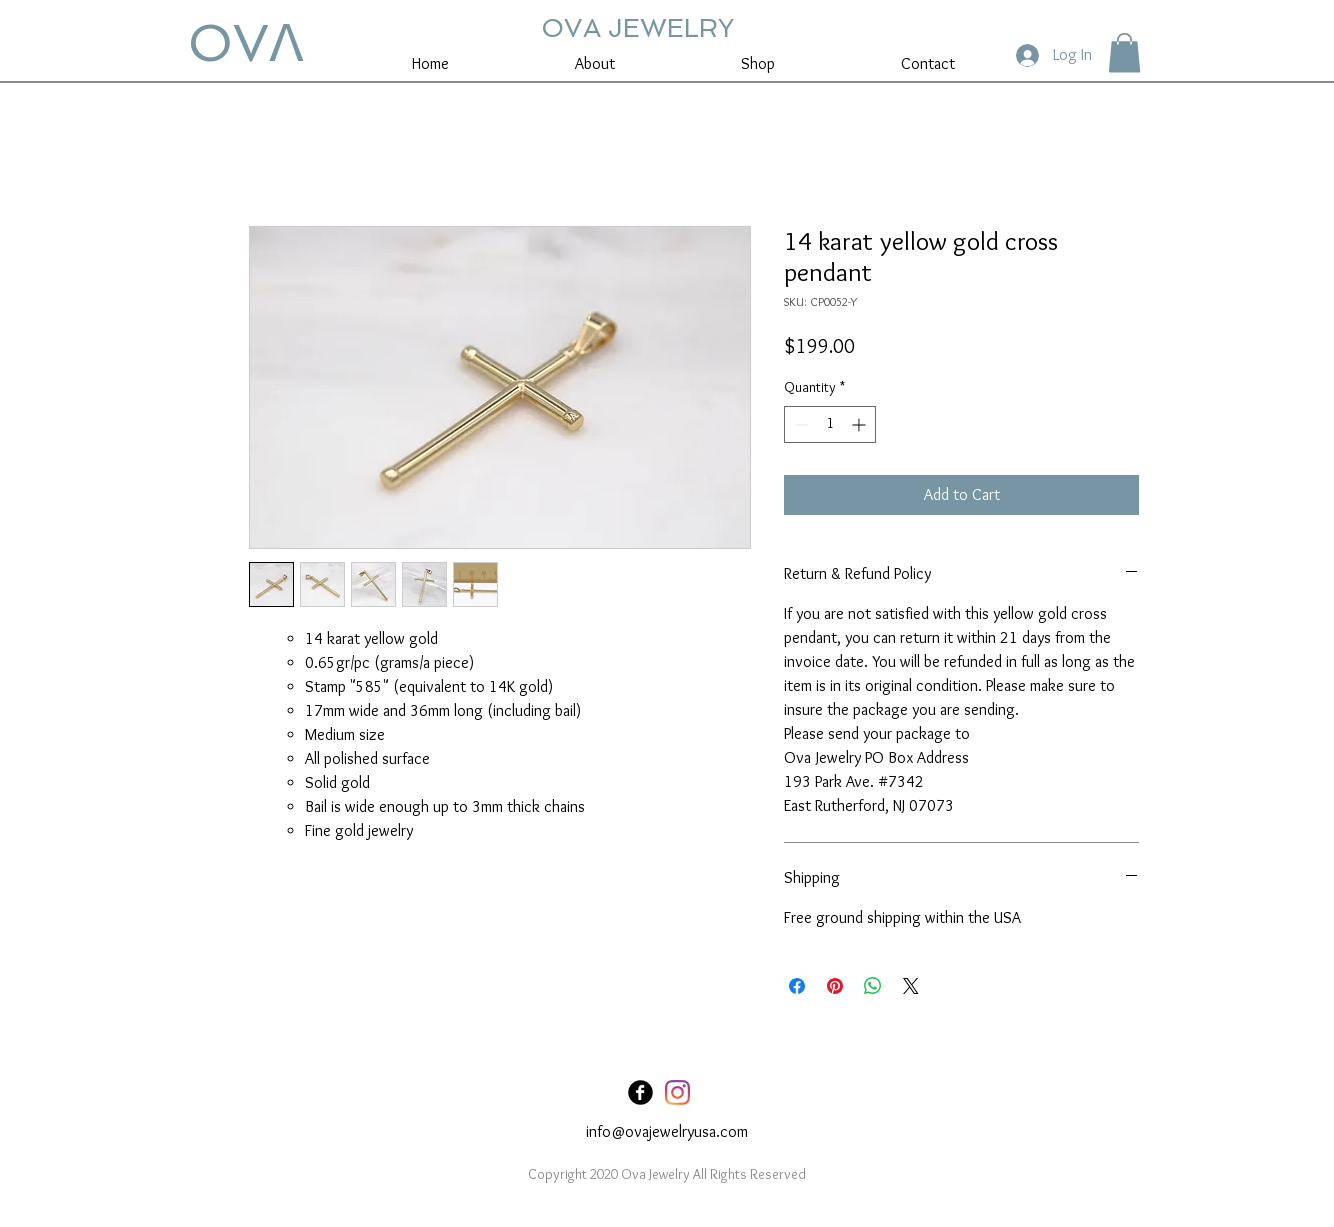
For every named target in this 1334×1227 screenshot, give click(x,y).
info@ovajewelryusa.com (667, 1131)
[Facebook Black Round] (640, 1092)
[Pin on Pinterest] (835, 986)
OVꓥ (246, 43)
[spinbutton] (830, 424)
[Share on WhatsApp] (873, 986)
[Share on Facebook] (797, 986)
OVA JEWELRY (637, 28)
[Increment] (860, 424)
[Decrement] (799, 424)
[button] (1124, 52)
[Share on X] (911, 986)
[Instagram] (677, 1092)
